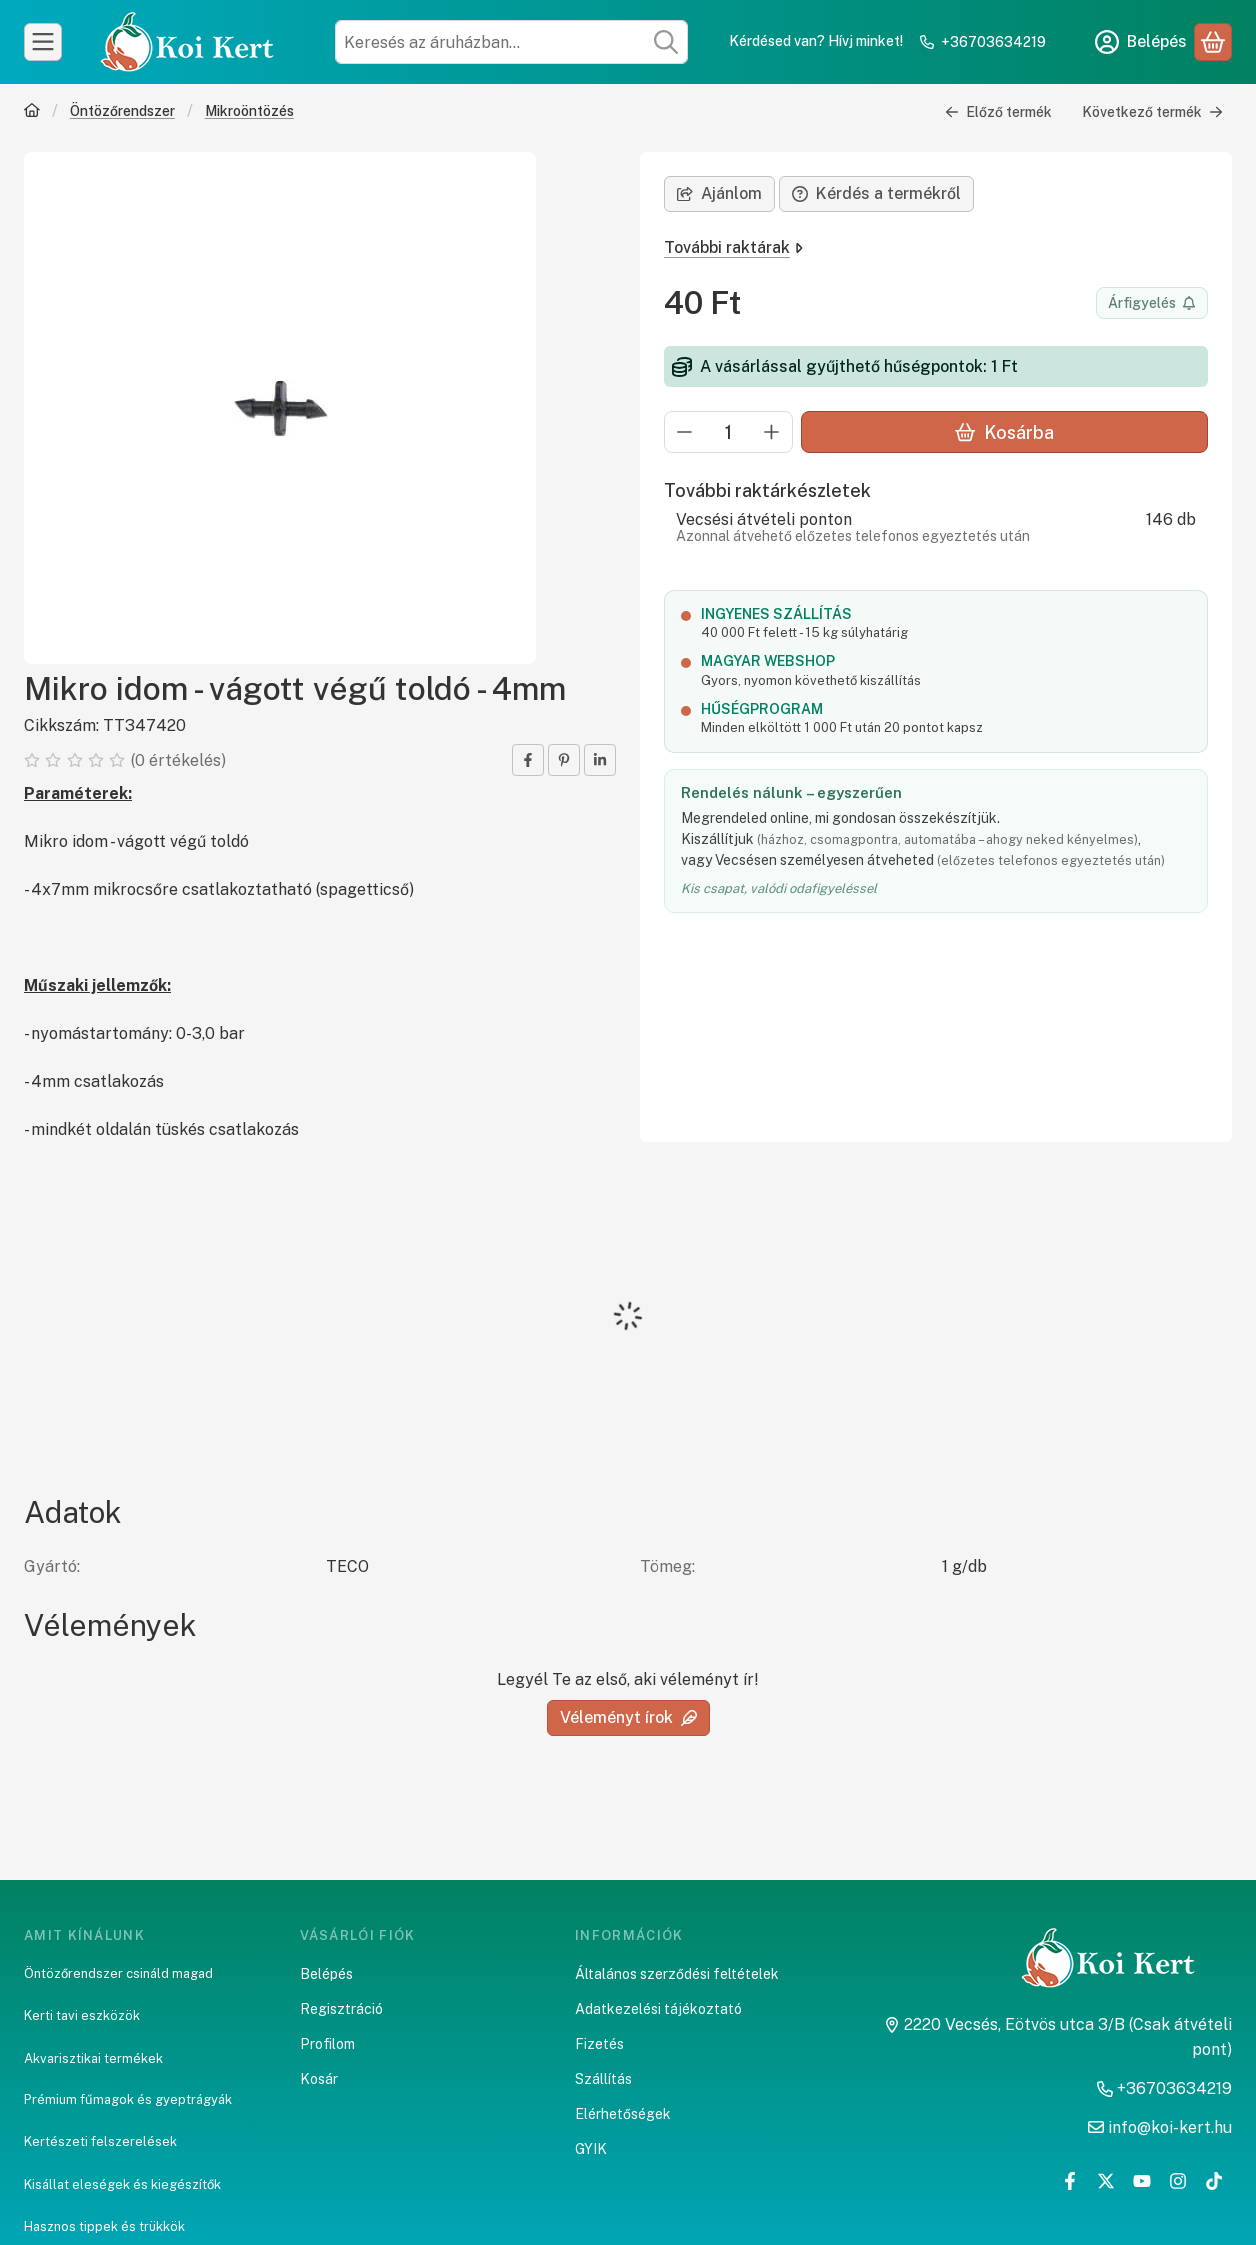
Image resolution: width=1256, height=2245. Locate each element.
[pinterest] (564, 760)
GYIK (591, 2149)
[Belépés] (1141, 42)
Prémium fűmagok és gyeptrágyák (128, 2099)
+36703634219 (993, 42)
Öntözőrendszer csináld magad (118, 1973)
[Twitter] (1106, 2181)
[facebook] (528, 760)
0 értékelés (180, 760)
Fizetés (599, 2044)
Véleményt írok (628, 1717)
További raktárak (733, 247)
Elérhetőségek (623, 2114)
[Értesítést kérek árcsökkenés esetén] (1152, 303)
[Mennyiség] (728, 432)
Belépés (326, 1974)
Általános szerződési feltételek (677, 1974)
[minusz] (685, 432)
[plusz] (772, 432)
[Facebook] (1070, 2181)
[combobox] (511, 42)
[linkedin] (600, 760)
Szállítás (603, 2079)
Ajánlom (719, 193)
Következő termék (1152, 112)
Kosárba (1004, 432)
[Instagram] (1178, 2181)
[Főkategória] (32, 112)
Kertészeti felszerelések (100, 2141)
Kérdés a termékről (876, 193)
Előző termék (998, 112)
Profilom (327, 2044)
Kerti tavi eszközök (82, 2015)
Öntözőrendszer (122, 111)
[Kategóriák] (43, 42)
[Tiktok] (1214, 2181)
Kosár (319, 2079)
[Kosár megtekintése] (1213, 42)
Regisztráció (341, 2009)
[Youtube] (1142, 2181)
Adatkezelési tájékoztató (658, 2009)
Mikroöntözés (249, 111)
